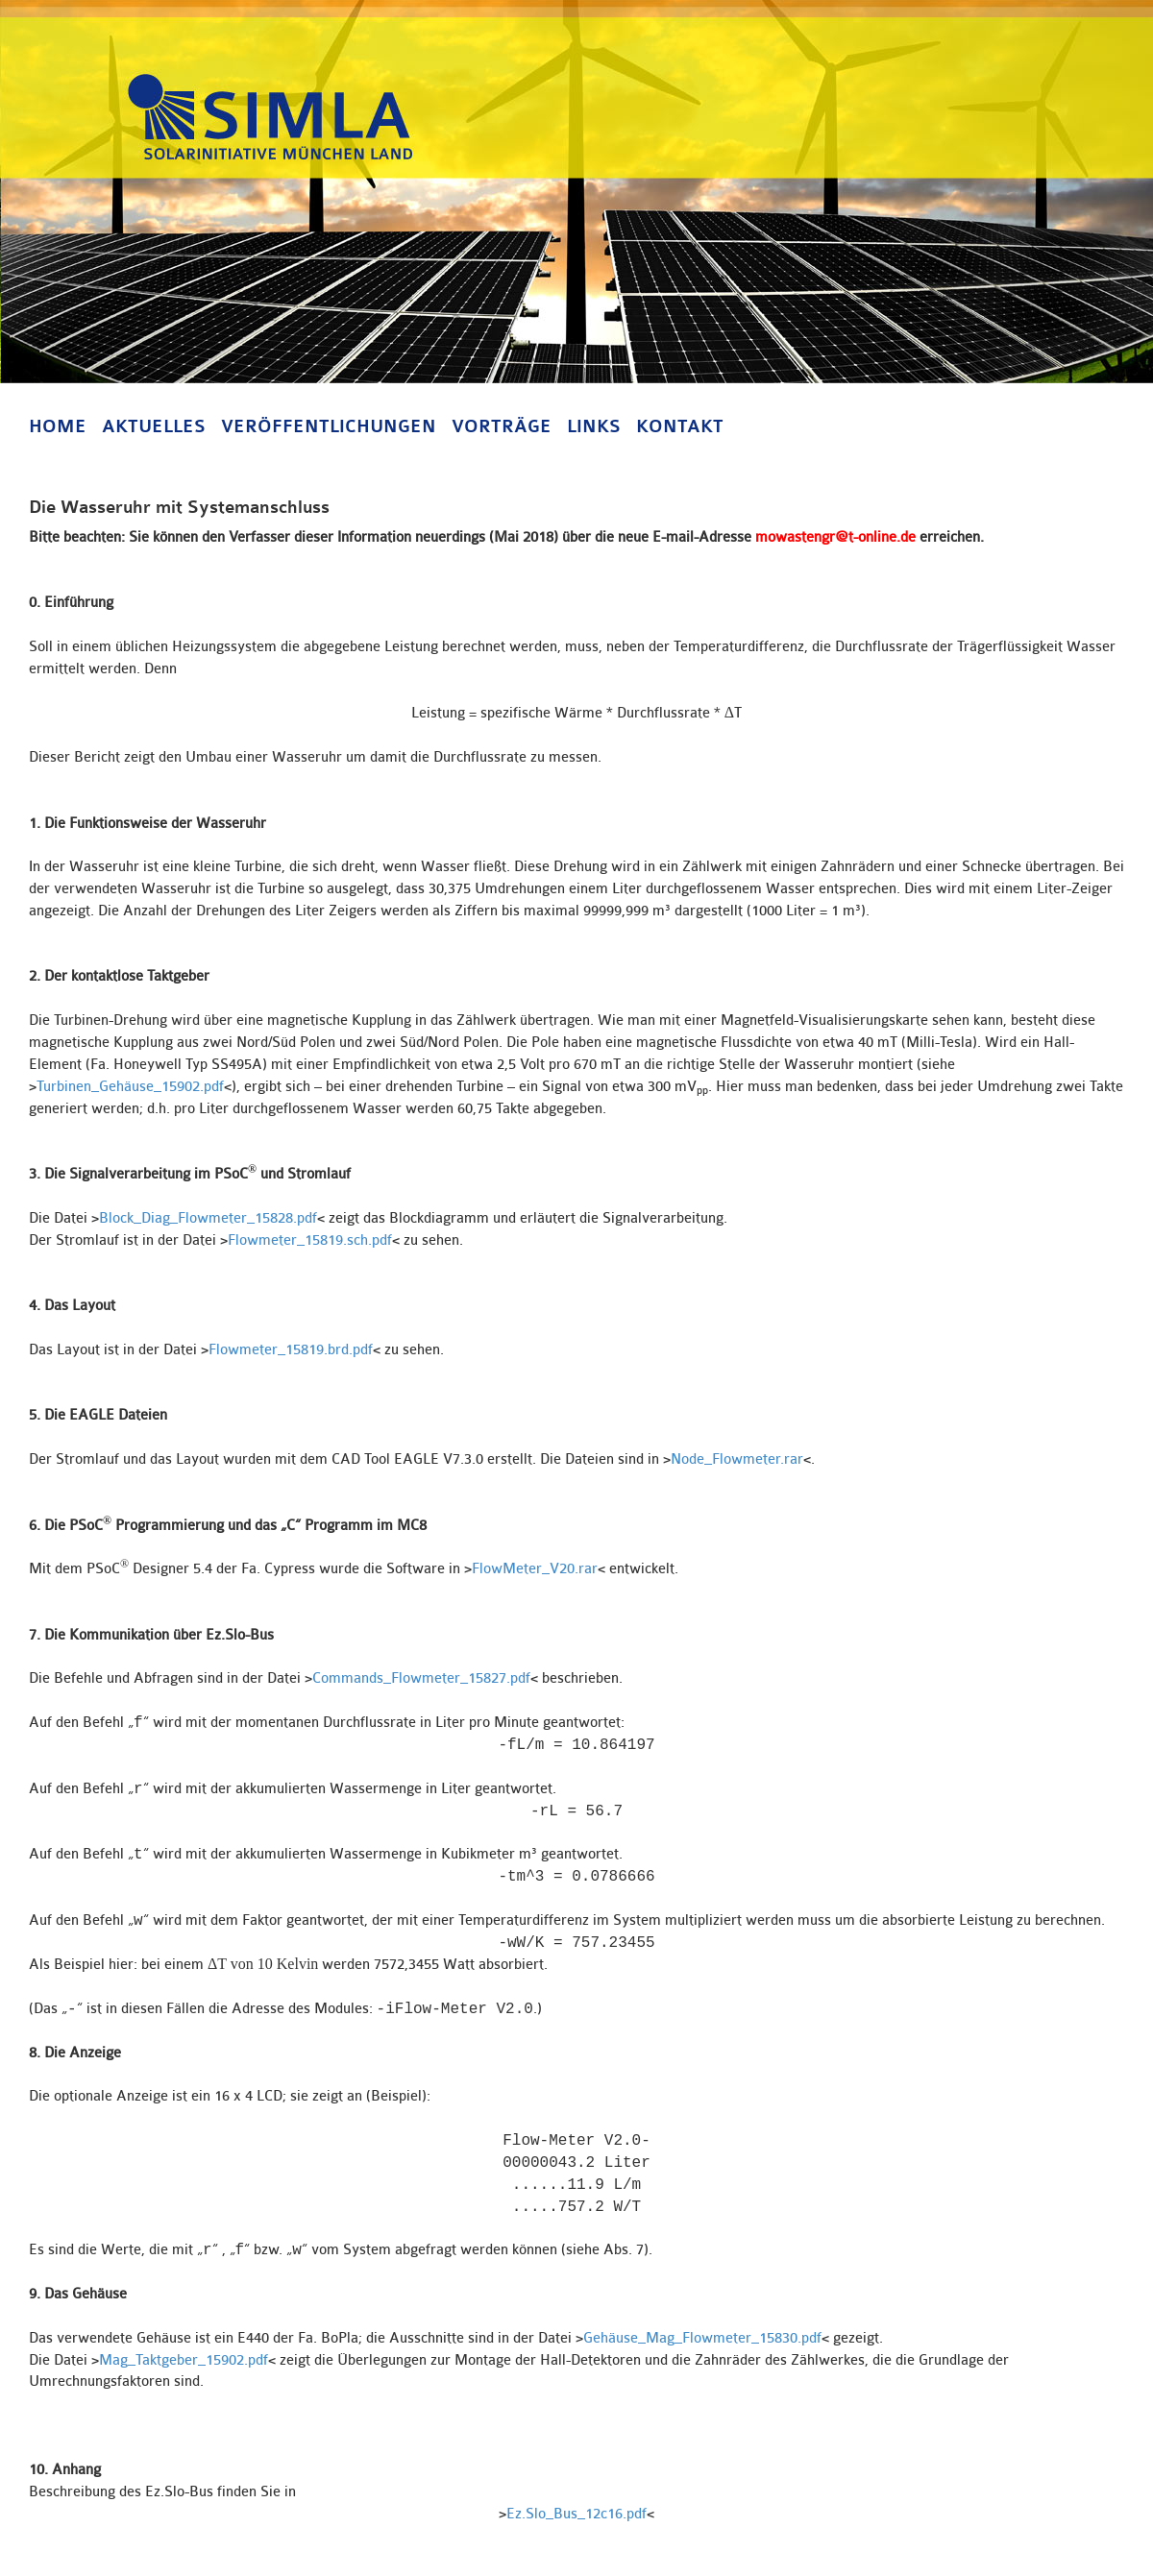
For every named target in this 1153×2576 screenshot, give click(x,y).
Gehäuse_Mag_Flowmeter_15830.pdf (702, 2338)
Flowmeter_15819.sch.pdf (310, 1240)
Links (594, 426)
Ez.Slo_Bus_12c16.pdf (576, 2514)
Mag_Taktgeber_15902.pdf (183, 2360)
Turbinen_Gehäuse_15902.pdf (130, 1087)
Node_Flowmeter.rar (737, 1459)
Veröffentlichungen (328, 426)
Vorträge (502, 426)
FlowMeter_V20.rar (535, 1569)
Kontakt (680, 426)
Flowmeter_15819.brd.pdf (291, 1350)
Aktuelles (154, 426)
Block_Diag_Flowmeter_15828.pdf (208, 1218)
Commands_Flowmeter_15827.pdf (421, 1678)
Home (57, 426)
